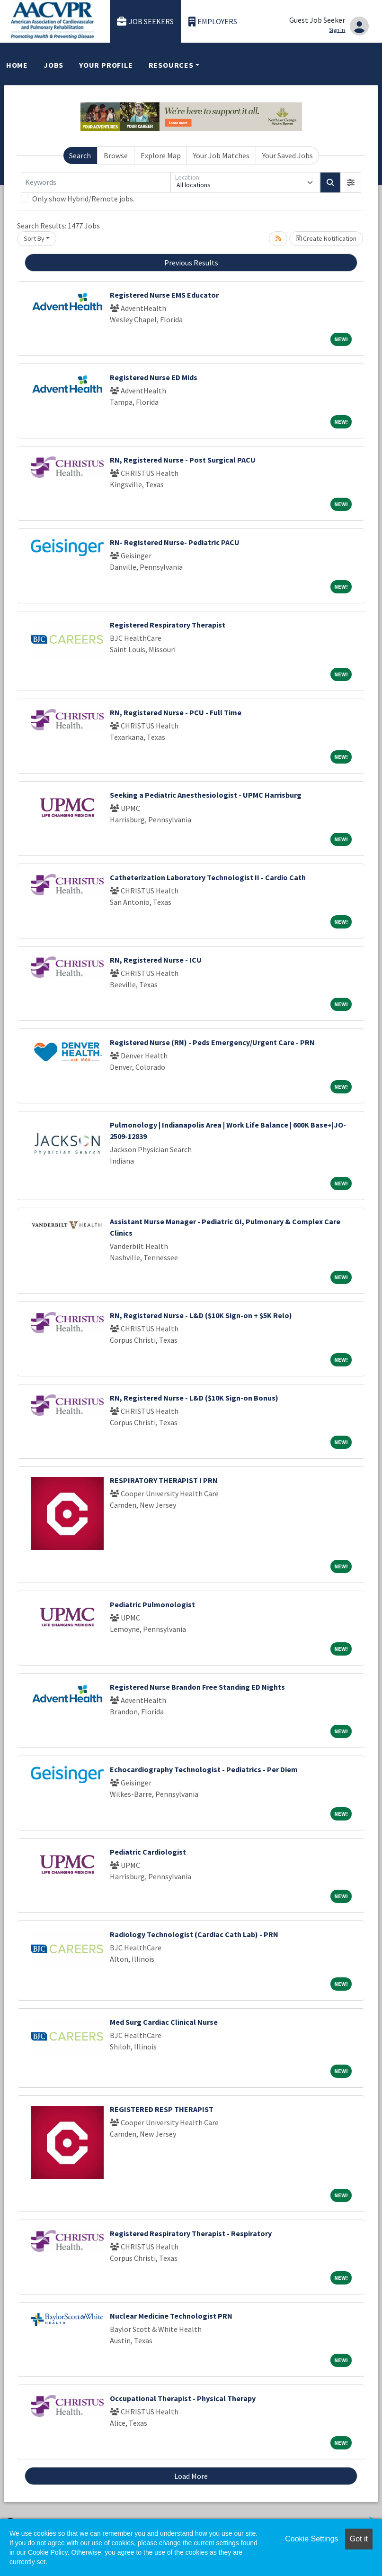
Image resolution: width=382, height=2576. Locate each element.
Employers (213, 21)
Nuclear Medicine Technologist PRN (171, 2316)
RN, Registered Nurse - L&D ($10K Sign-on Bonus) (194, 1397)
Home (17, 65)
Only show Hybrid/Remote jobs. (83, 198)
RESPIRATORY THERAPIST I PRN (164, 1480)
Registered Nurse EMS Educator (164, 295)
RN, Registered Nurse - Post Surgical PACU (183, 459)
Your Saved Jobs (287, 155)
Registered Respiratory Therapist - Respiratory (191, 2233)
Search (80, 155)
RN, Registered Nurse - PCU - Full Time (175, 712)
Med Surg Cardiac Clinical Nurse (164, 2022)
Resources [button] (171, 65)
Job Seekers (145, 21)
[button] (350, 182)
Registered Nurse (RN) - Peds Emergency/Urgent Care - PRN (212, 1042)
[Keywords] (95, 182)
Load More (191, 2476)
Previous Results (191, 262)
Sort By (34, 238)
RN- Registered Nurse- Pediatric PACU (175, 542)
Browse (116, 155)
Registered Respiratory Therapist (167, 624)
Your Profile (106, 65)
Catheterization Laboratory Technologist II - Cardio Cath (208, 877)
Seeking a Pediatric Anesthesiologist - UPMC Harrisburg (206, 795)
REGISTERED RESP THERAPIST (161, 2109)
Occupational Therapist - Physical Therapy (183, 2398)
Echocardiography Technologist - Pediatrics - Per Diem (204, 1769)
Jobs (53, 65)
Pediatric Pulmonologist (152, 1604)
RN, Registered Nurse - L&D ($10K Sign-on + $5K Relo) (201, 1315)
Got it (359, 2539)
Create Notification (326, 238)
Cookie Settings (311, 2539)
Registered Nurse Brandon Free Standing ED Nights (197, 1687)
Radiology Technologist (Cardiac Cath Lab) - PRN (194, 1934)
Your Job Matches (221, 155)
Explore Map (161, 155)
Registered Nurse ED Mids (153, 377)
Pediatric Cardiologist (148, 1852)
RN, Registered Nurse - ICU (156, 960)
